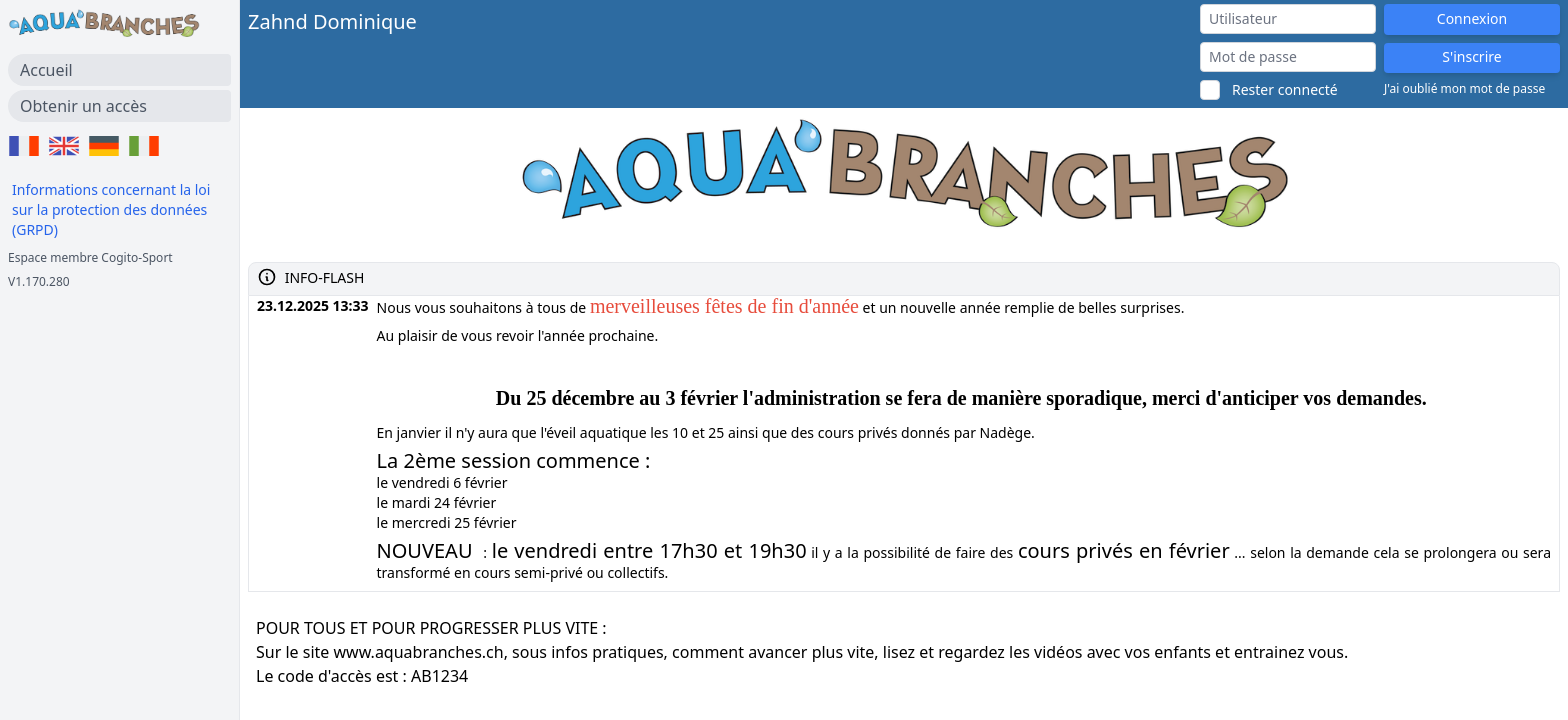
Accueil (46, 70)
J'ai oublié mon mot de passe (1464, 89)
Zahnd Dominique (332, 21)
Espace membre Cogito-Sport (90, 257)
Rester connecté (1285, 89)
